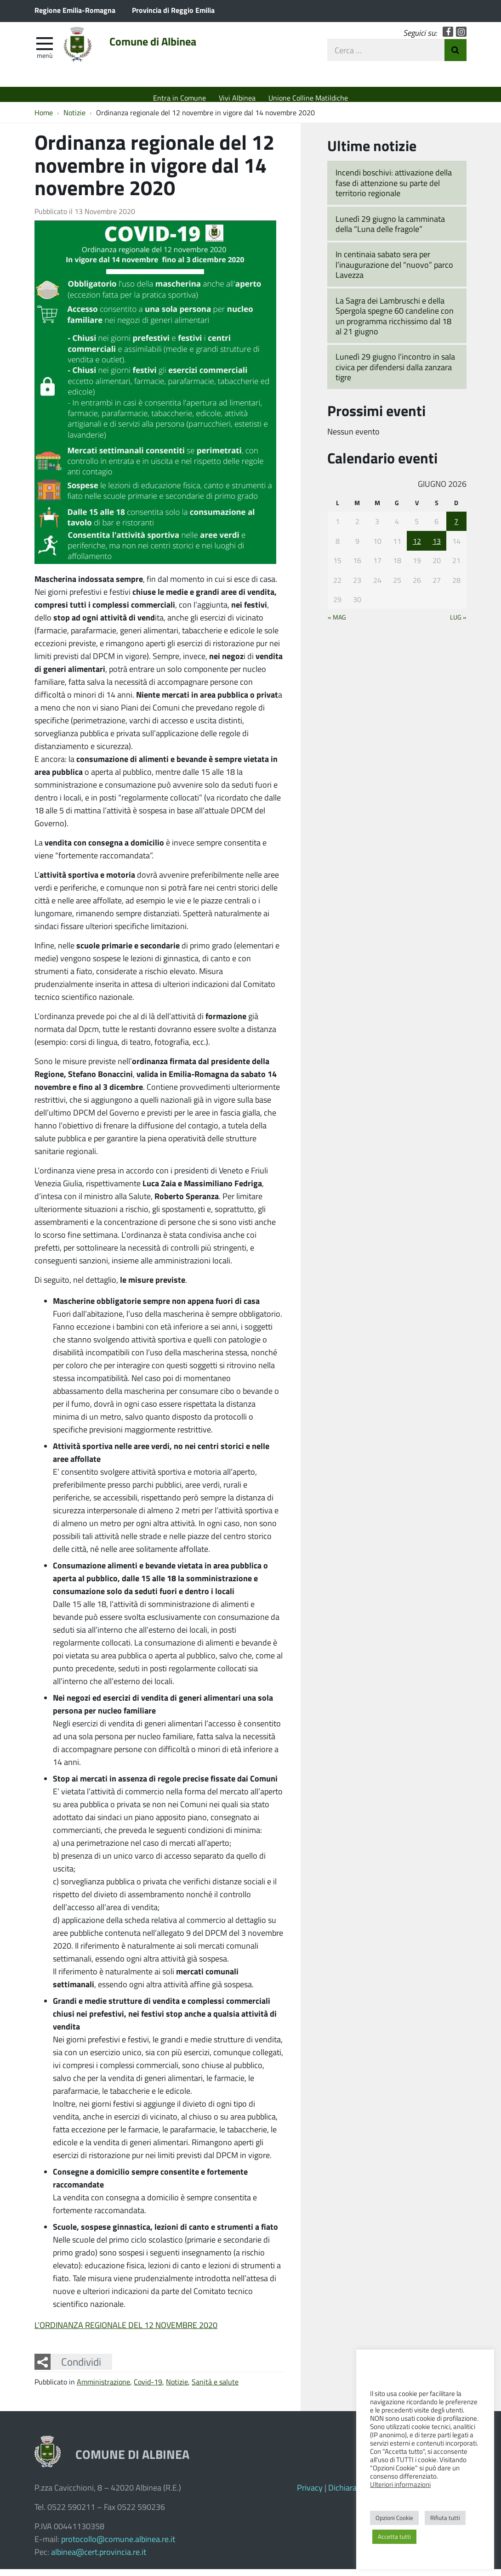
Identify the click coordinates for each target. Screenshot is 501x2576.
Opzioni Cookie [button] (394, 2518)
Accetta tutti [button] (394, 2536)
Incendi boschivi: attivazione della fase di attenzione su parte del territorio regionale (394, 189)
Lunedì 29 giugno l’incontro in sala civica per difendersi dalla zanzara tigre (395, 373)
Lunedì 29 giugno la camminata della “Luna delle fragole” (390, 230)
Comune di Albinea (173, 49)
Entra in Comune (179, 97)
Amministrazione (103, 2388)
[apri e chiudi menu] (44, 48)
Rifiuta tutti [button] (445, 2518)
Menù (44, 61)
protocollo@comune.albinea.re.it (118, 2545)
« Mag (337, 623)
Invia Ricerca (455, 56)
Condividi (81, 2368)
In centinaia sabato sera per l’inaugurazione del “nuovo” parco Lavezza (394, 271)
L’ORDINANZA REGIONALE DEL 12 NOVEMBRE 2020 (125, 2331)
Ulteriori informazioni (400, 2484)
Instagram (461, 38)
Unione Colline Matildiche (308, 97)
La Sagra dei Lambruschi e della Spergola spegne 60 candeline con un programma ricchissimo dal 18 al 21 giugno (395, 323)
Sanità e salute (215, 2388)
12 (417, 547)
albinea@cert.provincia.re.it (98, 2558)
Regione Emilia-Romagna (74, 10)
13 (437, 547)
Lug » (458, 623)
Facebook (448, 38)
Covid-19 (148, 2388)
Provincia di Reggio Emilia (173, 10)
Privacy (310, 2494)
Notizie (177, 2388)
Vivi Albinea (237, 97)
